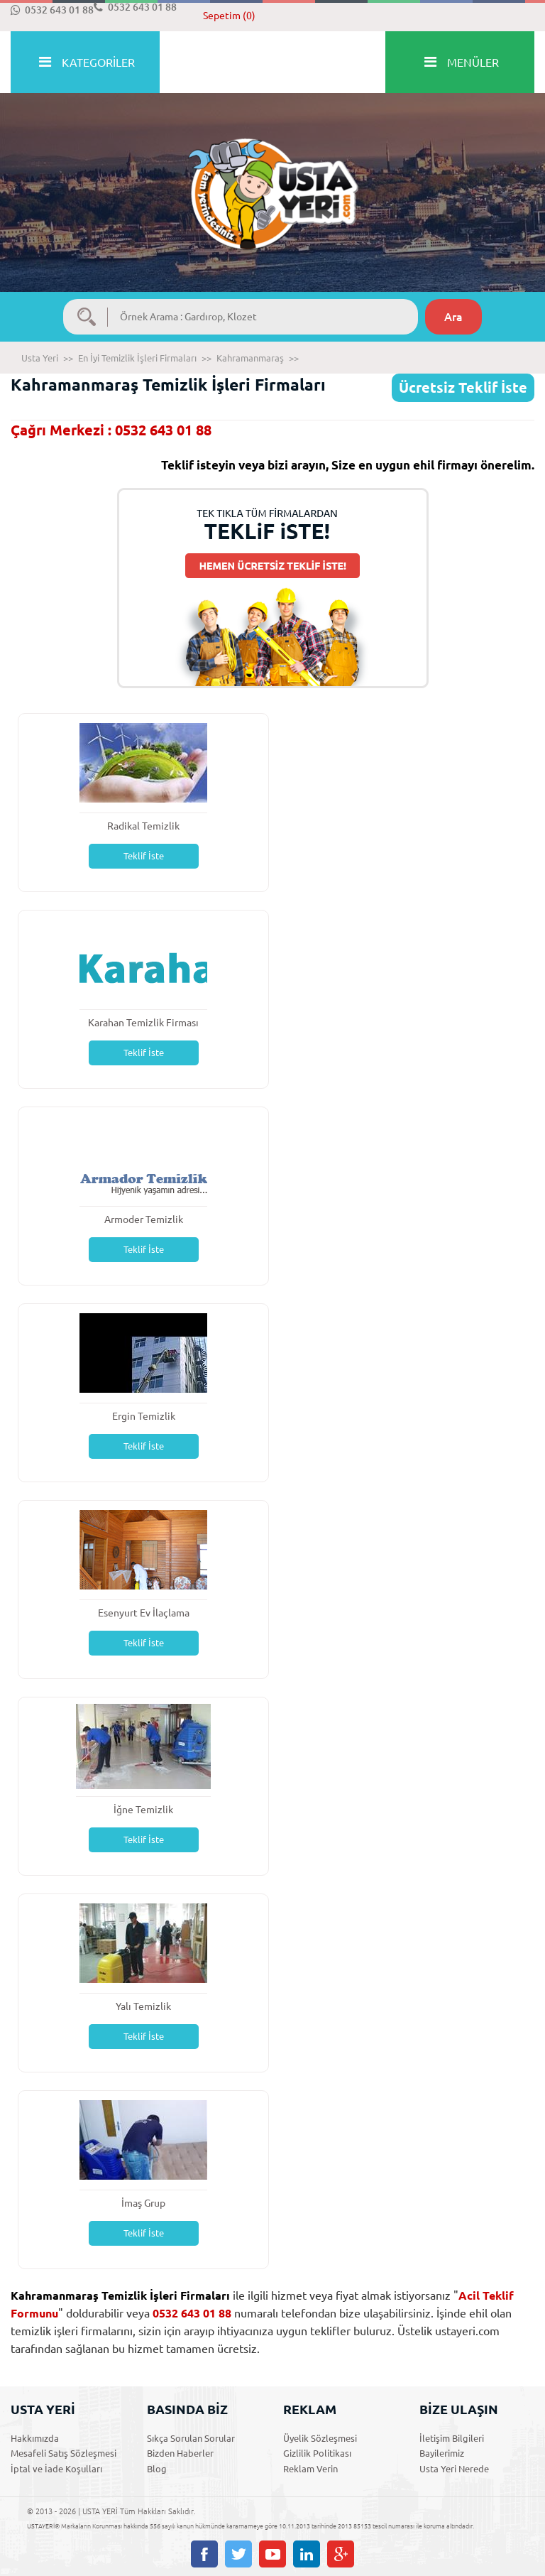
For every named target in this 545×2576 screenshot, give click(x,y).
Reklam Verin (310, 2469)
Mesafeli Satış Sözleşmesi (63, 2453)
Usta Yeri (39, 358)
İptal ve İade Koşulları (56, 2469)
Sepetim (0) (229, 15)
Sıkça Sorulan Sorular (191, 2438)
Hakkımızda (35, 2438)
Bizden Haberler (180, 2453)
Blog (157, 2469)
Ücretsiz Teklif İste (463, 387)
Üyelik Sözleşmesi (320, 2438)
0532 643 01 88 (52, 10)
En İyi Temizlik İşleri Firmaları (137, 358)
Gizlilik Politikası (317, 2453)
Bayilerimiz (441, 2453)
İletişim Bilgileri (451, 2438)
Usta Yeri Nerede (454, 2469)
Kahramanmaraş (250, 358)
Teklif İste (143, 856)
